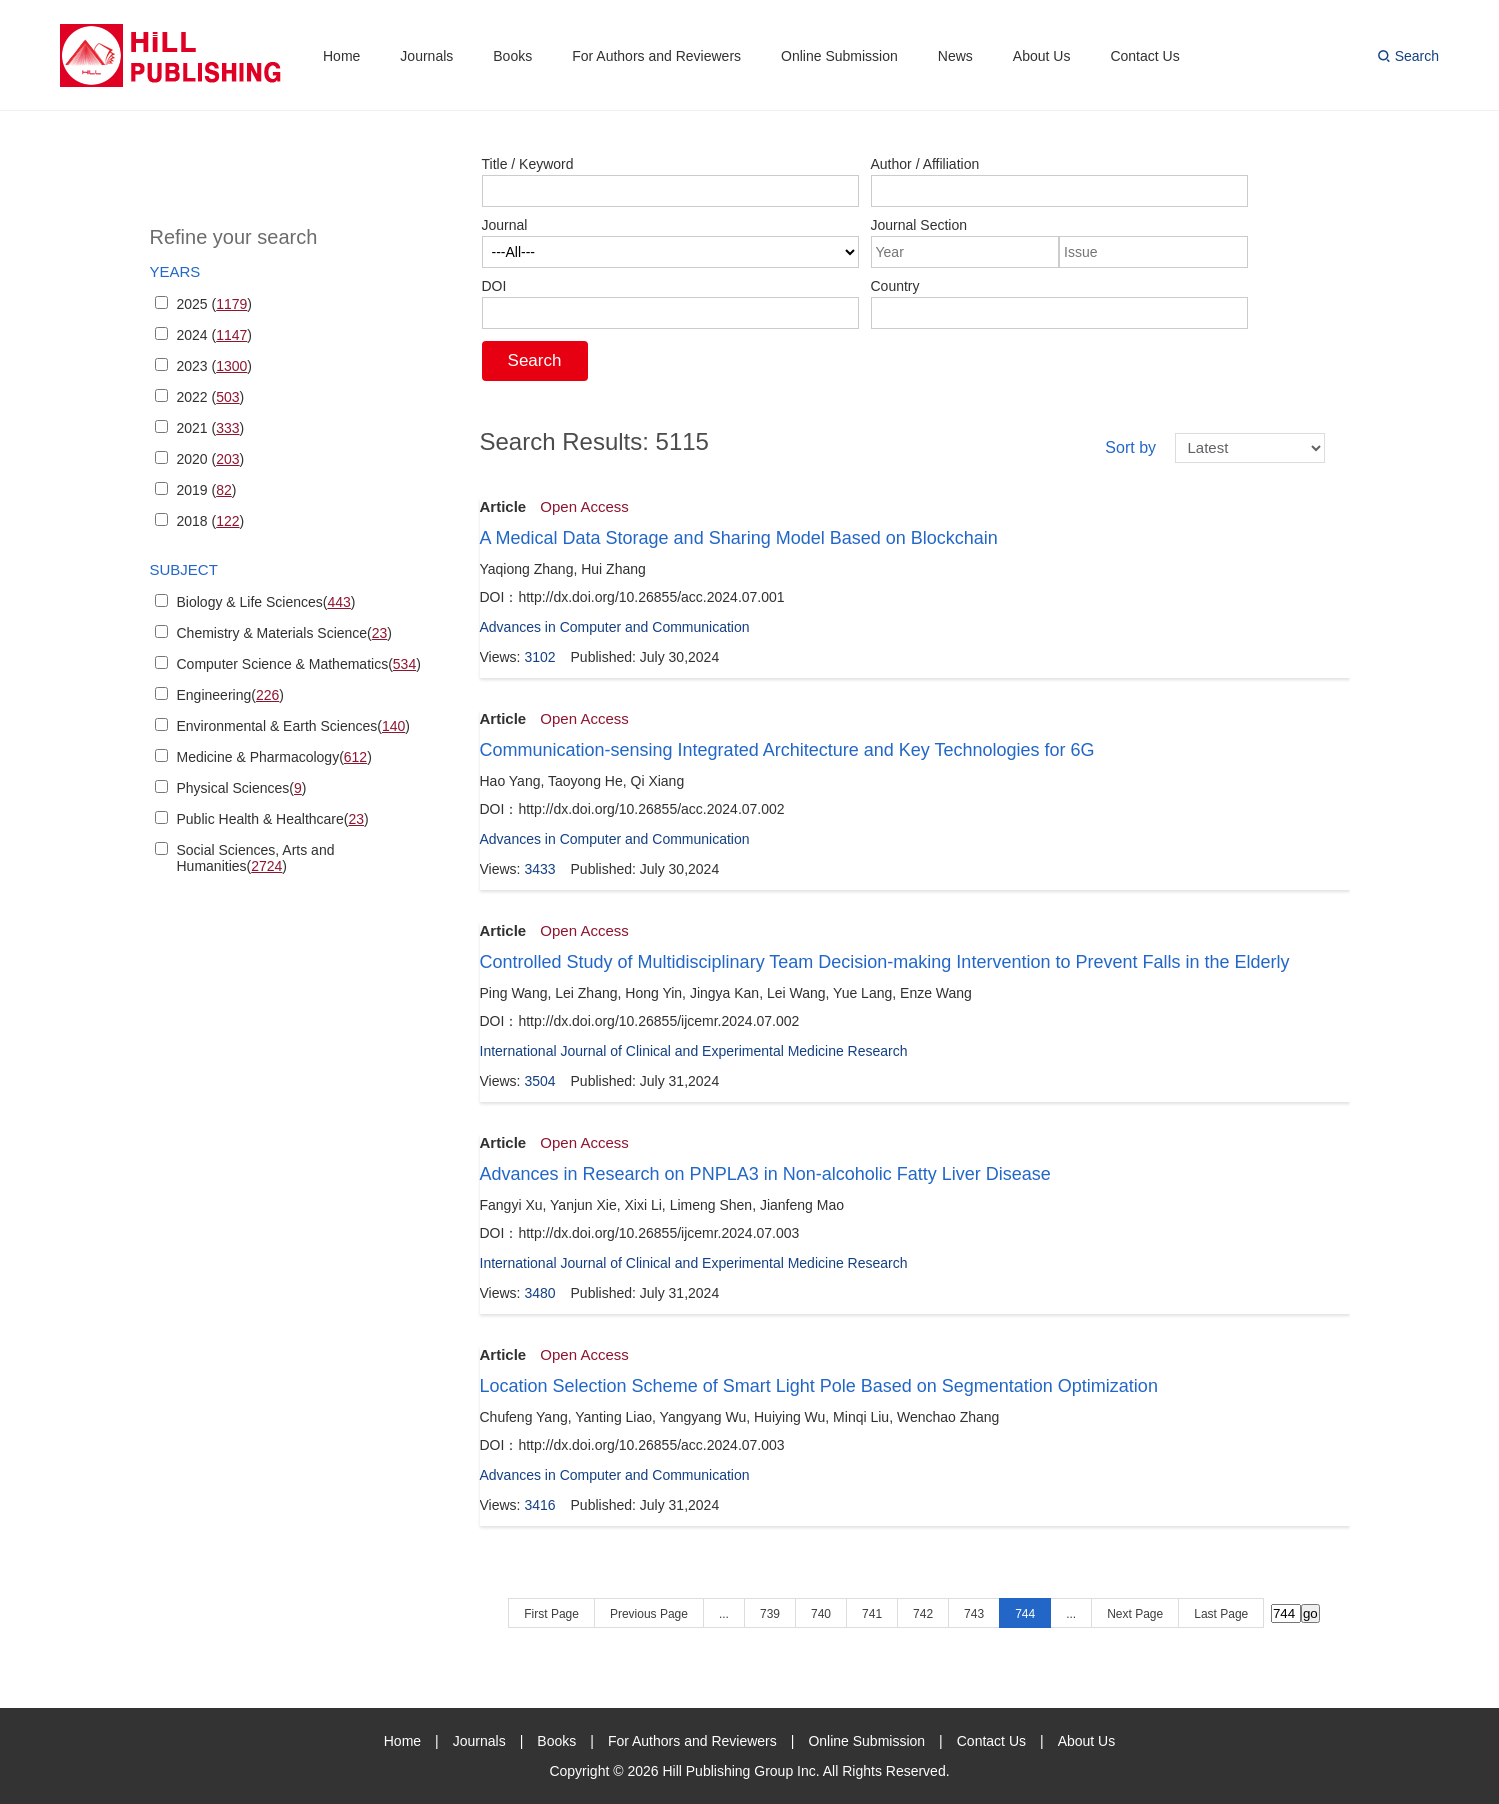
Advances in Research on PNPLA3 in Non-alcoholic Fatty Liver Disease (765, 1174)
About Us (1042, 56)
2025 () (215, 304)
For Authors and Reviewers (656, 56)
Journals (426, 56)
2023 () (215, 366)
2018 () (211, 521)
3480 (539, 1293)
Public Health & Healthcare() (273, 819)
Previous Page (649, 1614)
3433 (539, 869)
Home (341, 56)
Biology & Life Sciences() (266, 602)
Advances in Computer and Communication (615, 627)
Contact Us (1144, 56)
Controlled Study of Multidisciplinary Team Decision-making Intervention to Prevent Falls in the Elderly (885, 962)
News (955, 56)
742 (923, 1614)
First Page (551, 1614)
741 (872, 1614)
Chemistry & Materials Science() (285, 633)
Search (1417, 56)
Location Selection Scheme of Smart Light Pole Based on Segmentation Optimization (819, 1386)
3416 (539, 1505)
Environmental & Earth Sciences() (293, 726)
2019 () (207, 490)
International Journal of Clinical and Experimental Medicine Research (694, 1051)
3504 (539, 1081)
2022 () (211, 397)
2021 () (211, 428)
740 (821, 1614)
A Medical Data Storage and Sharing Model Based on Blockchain (739, 538)
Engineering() (230, 695)
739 (770, 1614)
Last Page (1221, 1614)
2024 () (215, 335)
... (724, 1614)
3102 (539, 657)
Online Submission (839, 56)
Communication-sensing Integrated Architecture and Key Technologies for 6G (787, 750)
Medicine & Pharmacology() (274, 757)
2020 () (211, 459)
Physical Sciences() (242, 788)
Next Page (1135, 1614)
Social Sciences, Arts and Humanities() (256, 858)
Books (512, 56)
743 (974, 1614)
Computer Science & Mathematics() (299, 664)
